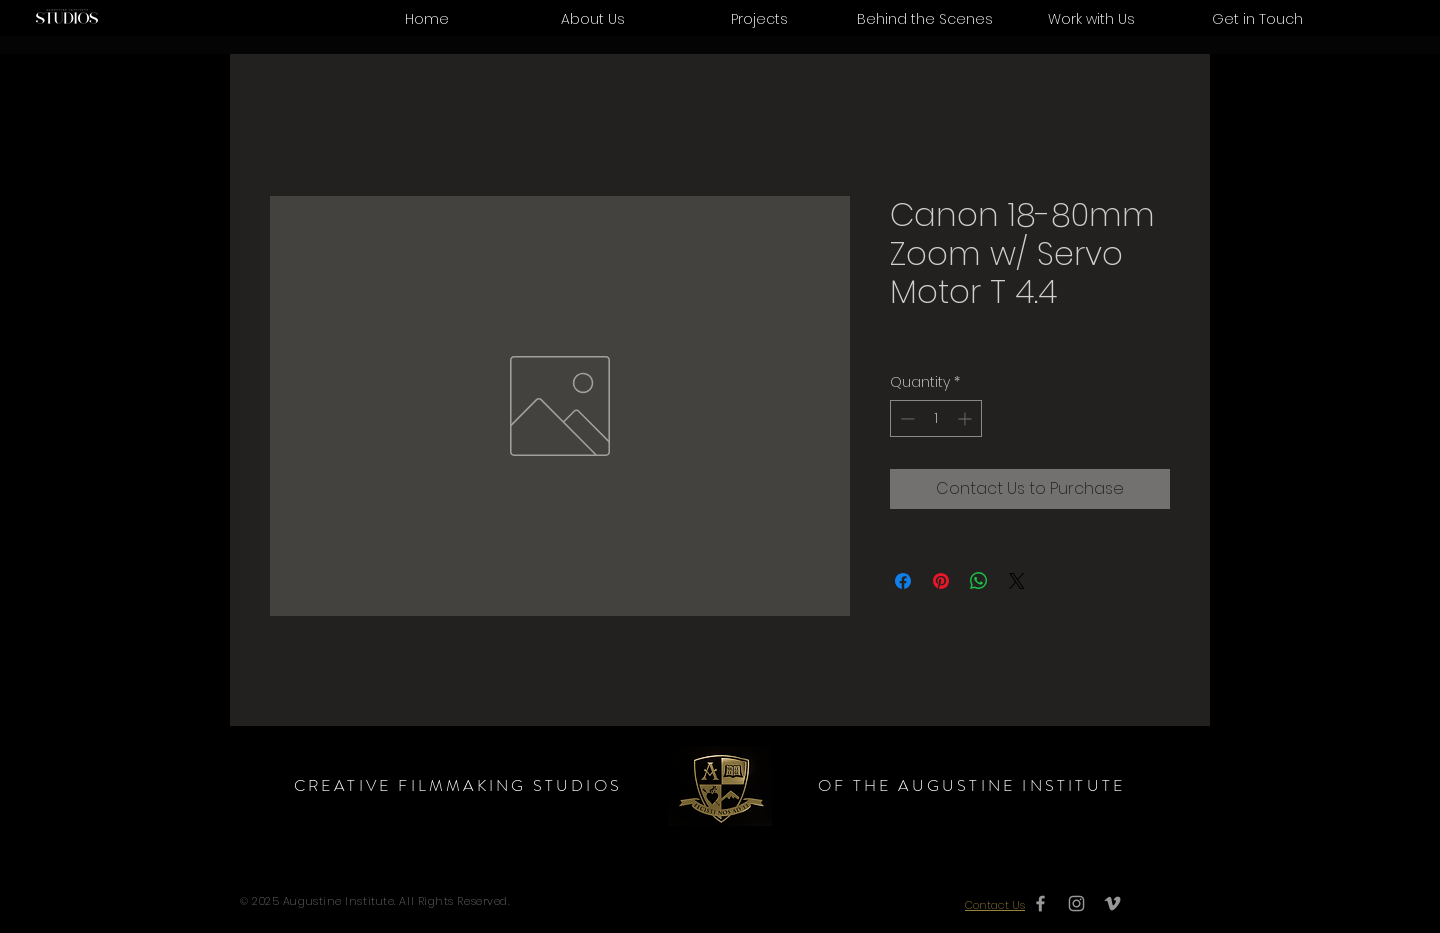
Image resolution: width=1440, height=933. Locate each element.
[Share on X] (1017, 581)
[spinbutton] (936, 418)
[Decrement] (905, 418)
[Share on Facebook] (903, 581)
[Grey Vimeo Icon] (1112, 903)
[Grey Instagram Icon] (1076, 903)
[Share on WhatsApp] (979, 581)
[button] (1091, 18)
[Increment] (966, 418)
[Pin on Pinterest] (941, 581)
